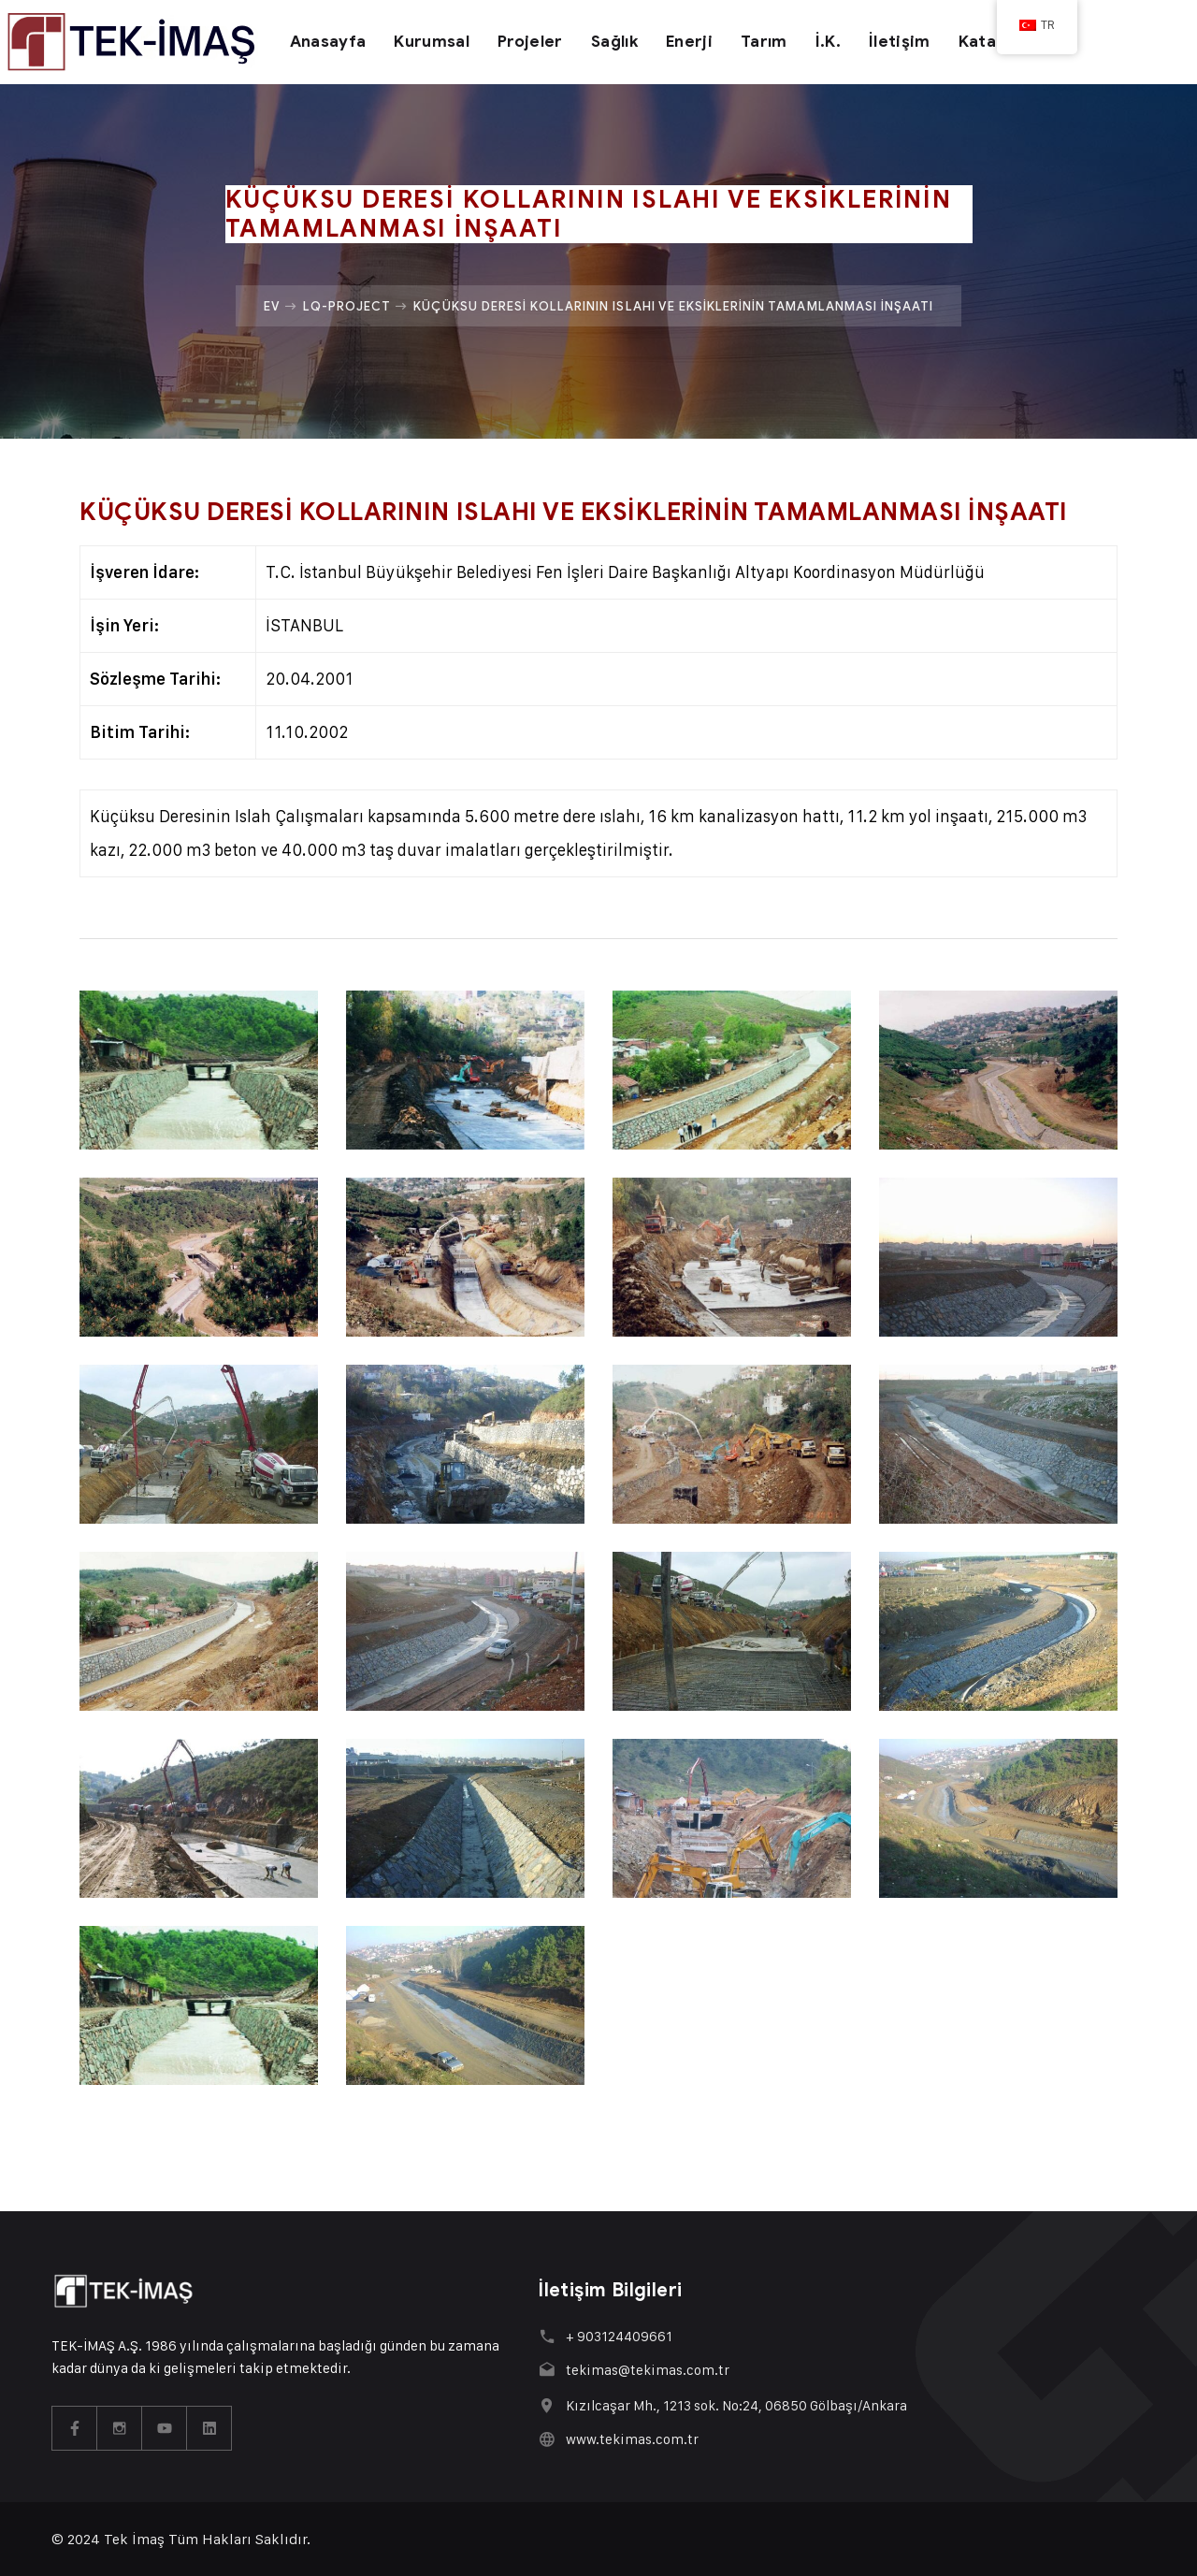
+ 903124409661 (619, 2336)
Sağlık (614, 41)
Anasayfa (328, 41)
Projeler (530, 41)
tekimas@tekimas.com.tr (647, 2370)
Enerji (689, 41)
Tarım (764, 41)
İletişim (899, 41)
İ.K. (828, 41)
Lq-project (347, 305)
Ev (272, 305)
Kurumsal (431, 41)
